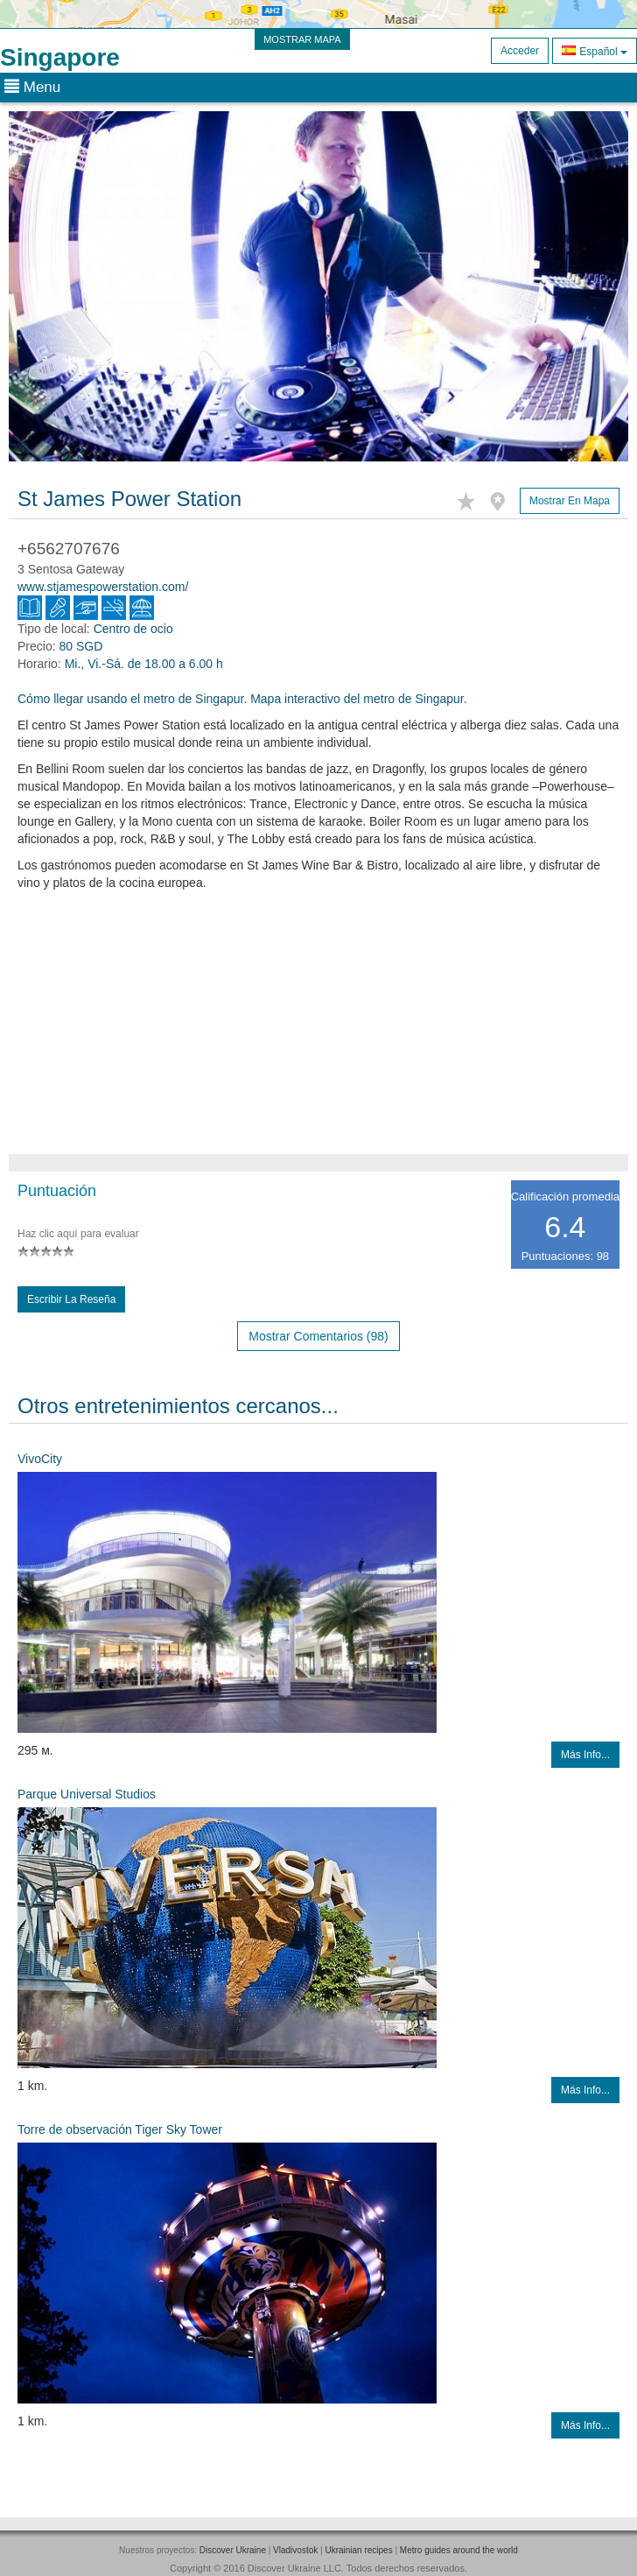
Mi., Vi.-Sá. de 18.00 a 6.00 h (144, 664)
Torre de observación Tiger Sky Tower (120, 2129)
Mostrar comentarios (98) (318, 1336)
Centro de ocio (133, 629)
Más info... (585, 1755)
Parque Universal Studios (87, 1794)
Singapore (60, 57)
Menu (32, 87)
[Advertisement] (318, 1031)
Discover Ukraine (233, 2550)
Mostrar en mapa (569, 501)
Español (594, 50)
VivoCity (40, 1459)
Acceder (519, 51)
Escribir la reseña (71, 1299)
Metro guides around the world (459, 2550)
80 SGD (80, 646)
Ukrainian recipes (358, 2550)
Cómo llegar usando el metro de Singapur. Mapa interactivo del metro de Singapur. (242, 699)
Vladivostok (295, 2550)
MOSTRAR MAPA (301, 39)
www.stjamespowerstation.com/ (103, 587)
